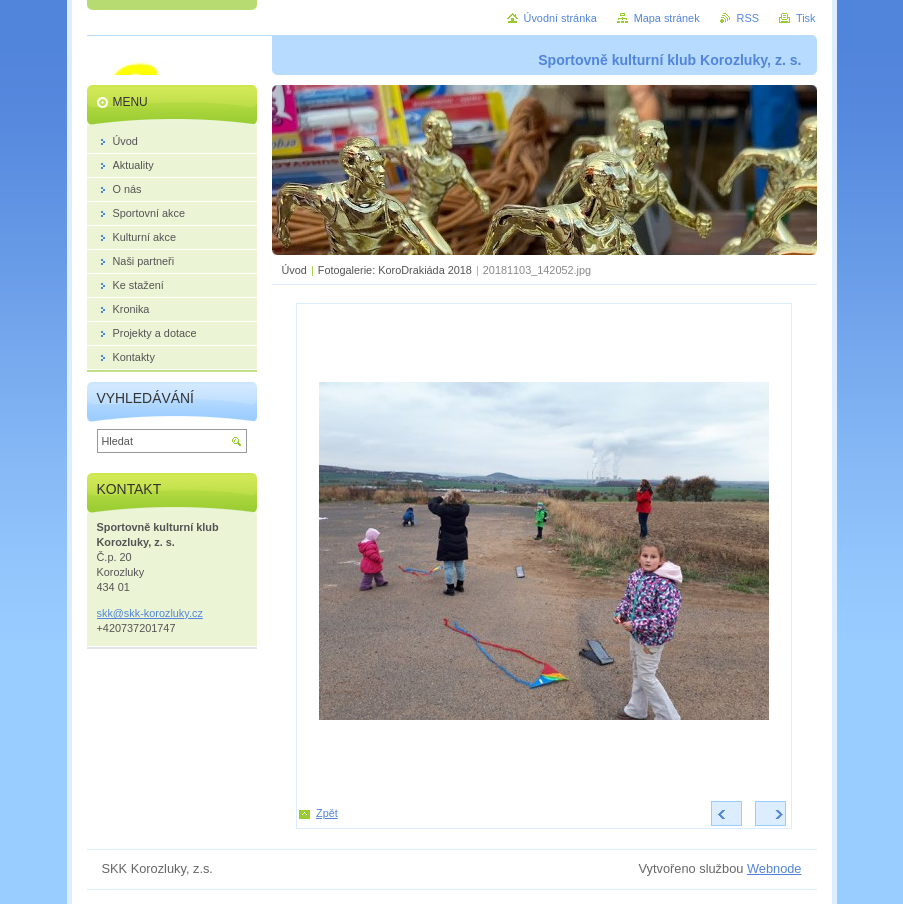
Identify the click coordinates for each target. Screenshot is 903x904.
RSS (748, 18)
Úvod (294, 270)
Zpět (327, 813)
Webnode (774, 868)
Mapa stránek (667, 18)
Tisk (806, 18)
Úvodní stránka (560, 18)
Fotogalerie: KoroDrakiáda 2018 (395, 270)
